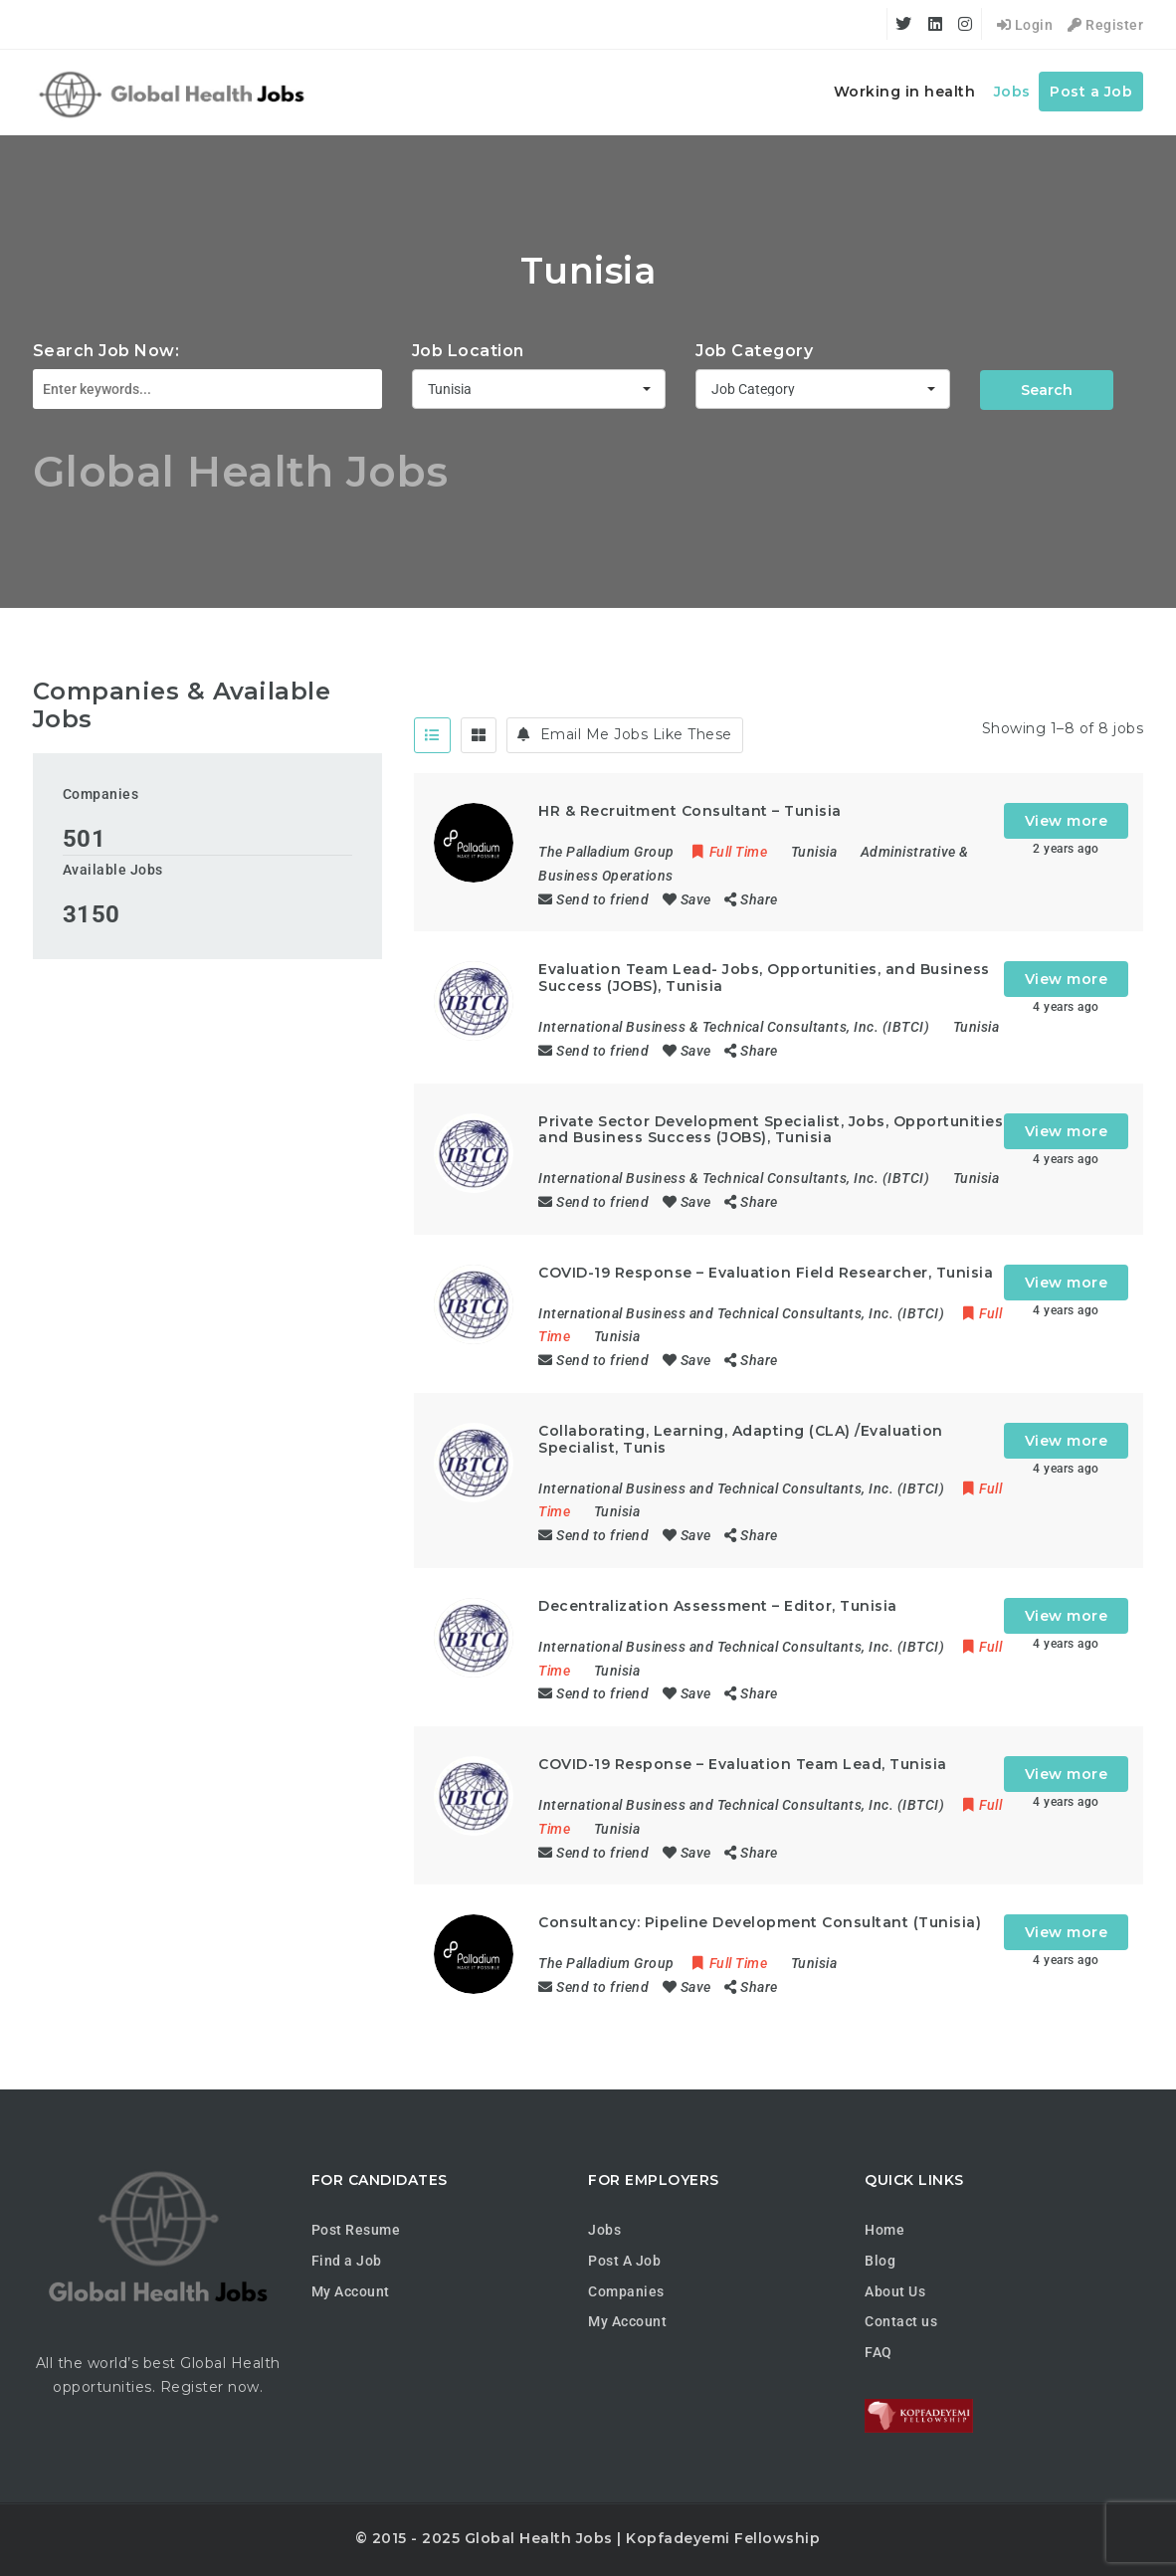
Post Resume (356, 2230)
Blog (880, 2261)
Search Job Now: (106, 350)
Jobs (1012, 91)
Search (1047, 390)
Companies (101, 794)
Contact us (901, 2321)
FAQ (878, 2352)
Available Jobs (113, 870)
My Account (350, 2291)
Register (1105, 25)
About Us (895, 2291)
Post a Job (1091, 91)
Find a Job (346, 2261)
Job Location (468, 350)
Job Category (754, 350)
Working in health (905, 91)
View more (1066, 821)
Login (1025, 25)
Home (884, 2230)
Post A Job (624, 2261)
